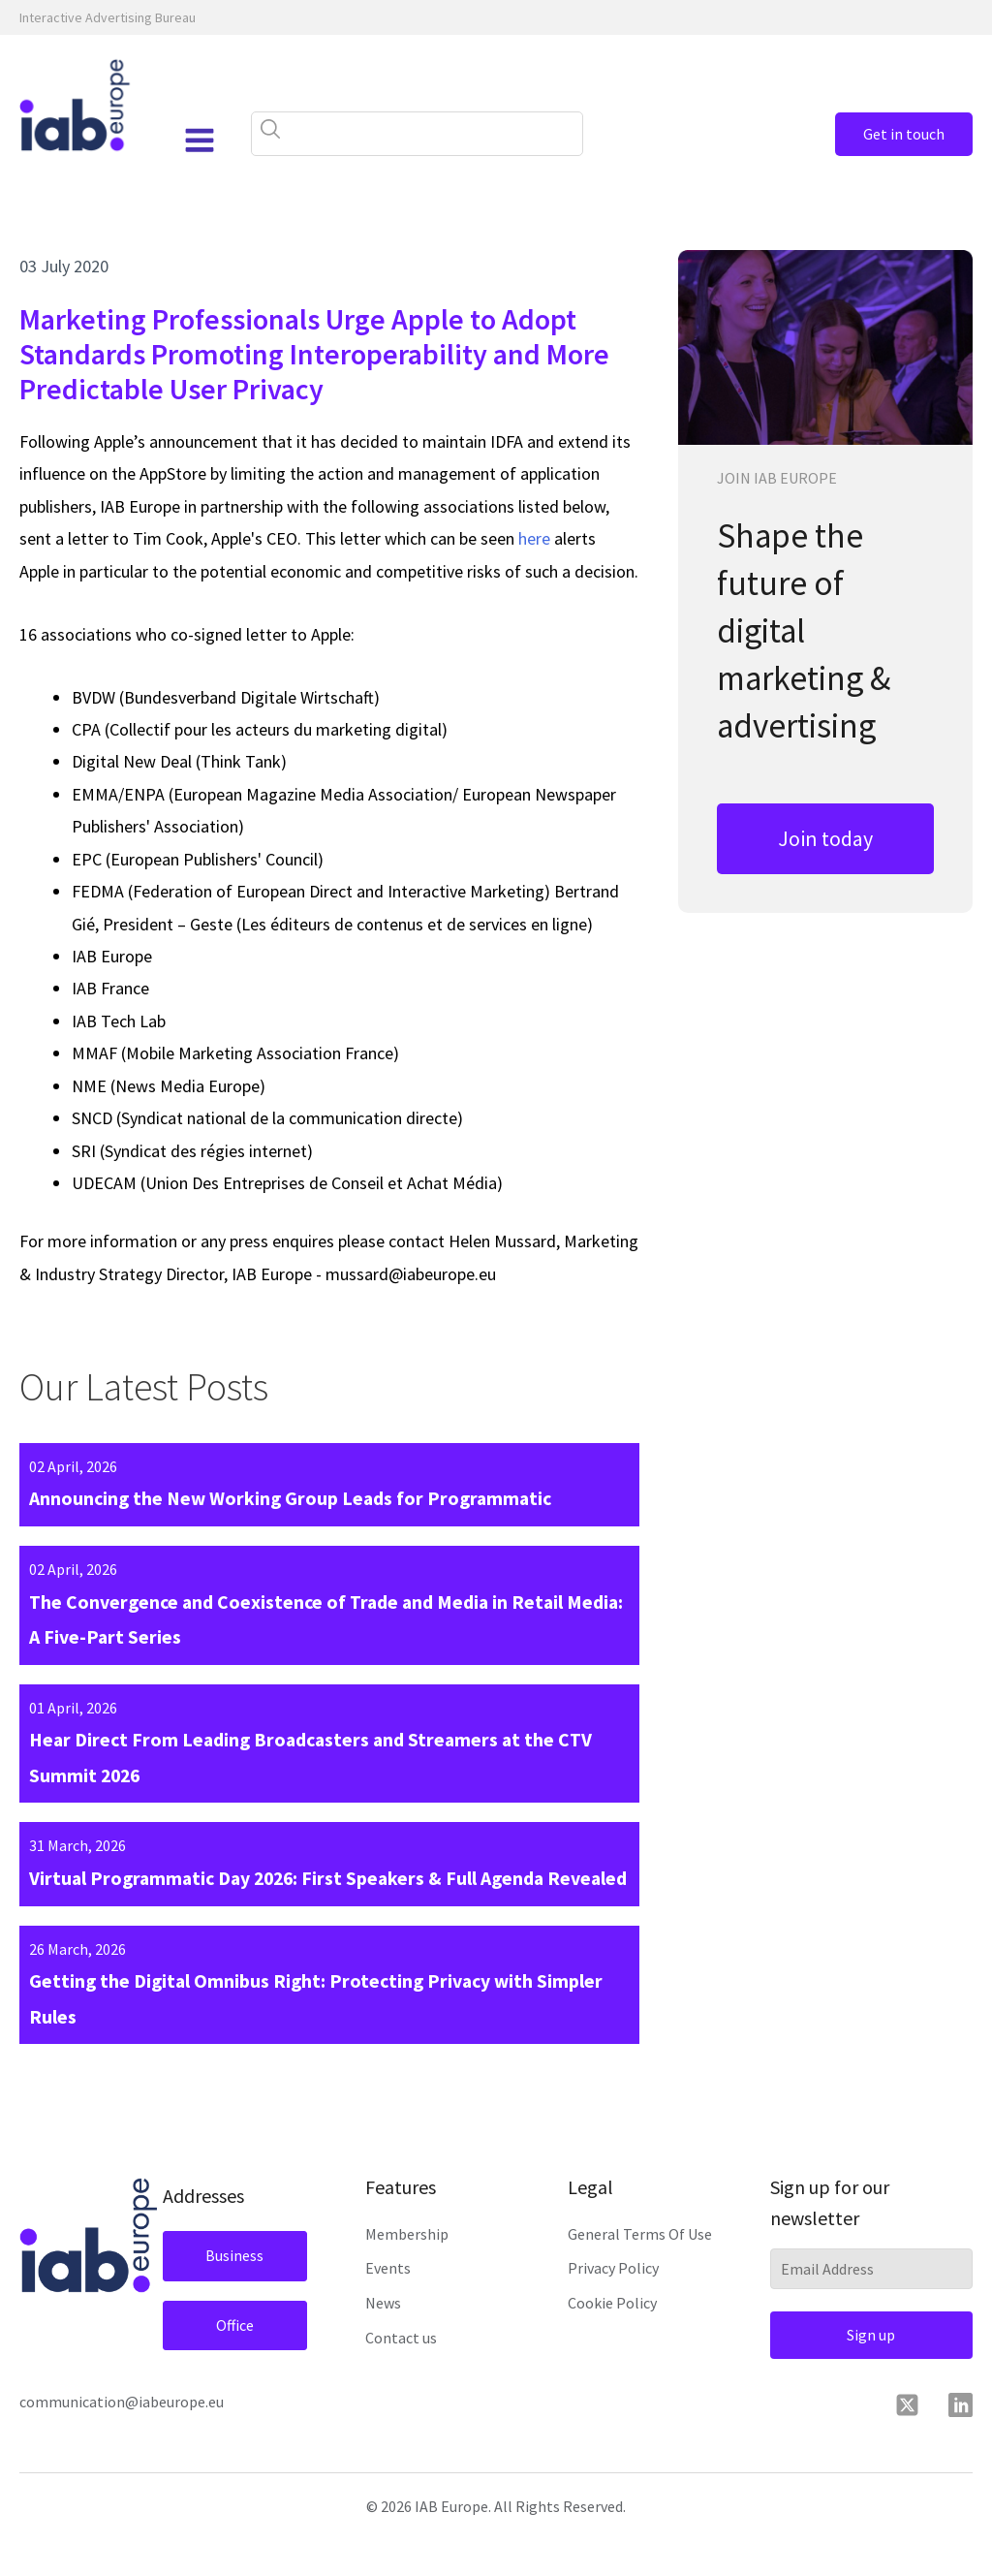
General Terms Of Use (640, 2274)
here (534, 538)
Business (231, 2296)
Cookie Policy (612, 2343)
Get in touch (895, 133)
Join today (825, 838)
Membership (407, 2274)
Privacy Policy (613, 2308)
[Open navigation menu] (196, 140)
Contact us (401, 2378)
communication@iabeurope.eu (121, 2442)
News (383, 2343)
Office (231, 2365)
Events (388, 2308)
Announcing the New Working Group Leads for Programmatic (294, 1499)
